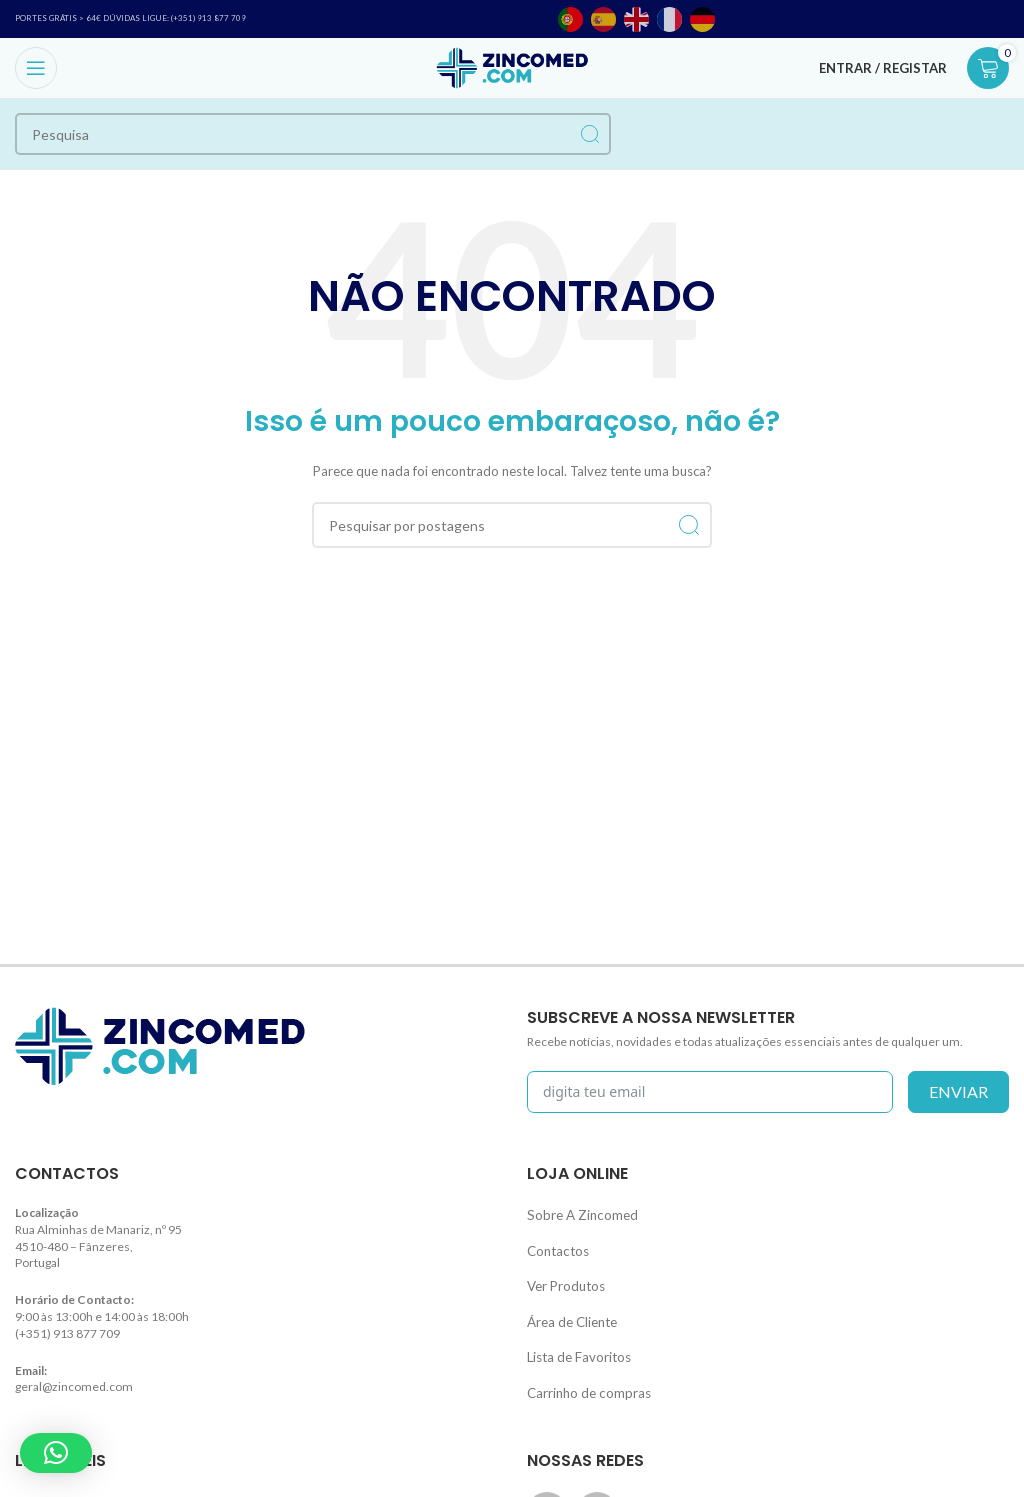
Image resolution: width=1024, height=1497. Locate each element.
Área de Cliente (568, 1307)
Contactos (554, 1244)
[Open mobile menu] (36, 68)
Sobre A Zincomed (576, 1212)
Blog (27, 1477)
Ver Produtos (562, 1276)
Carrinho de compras (583, 1371)
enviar (958, 1091)
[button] (56, 1453)
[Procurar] (313, 134)
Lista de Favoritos (574, 1339)
